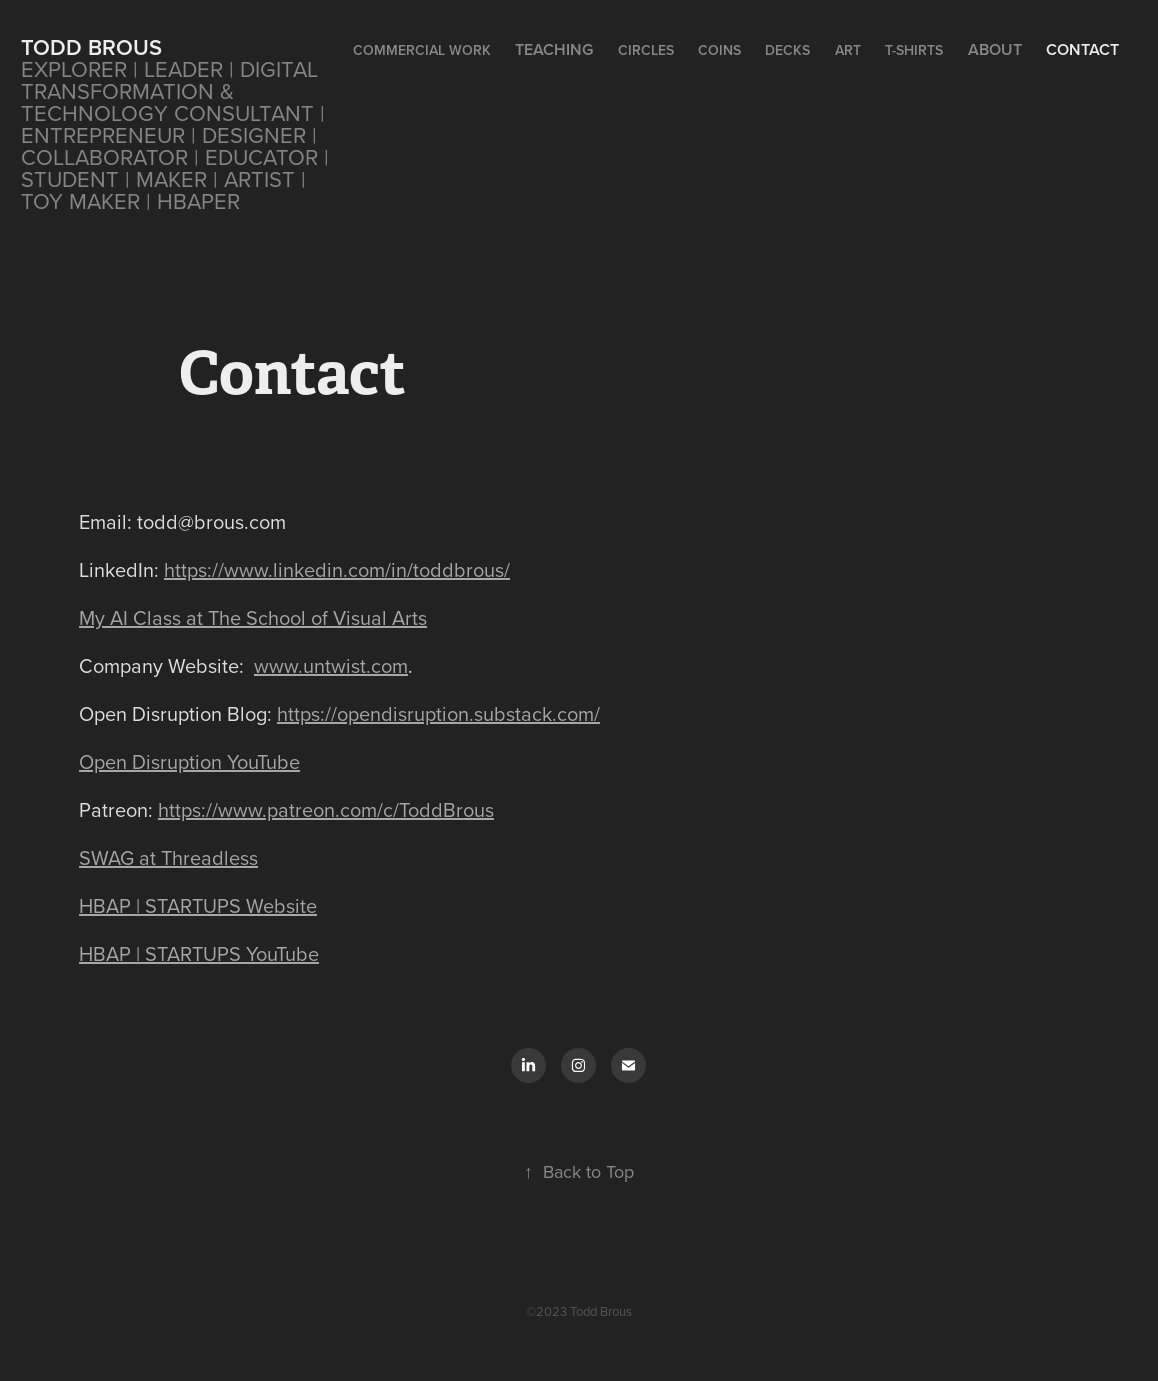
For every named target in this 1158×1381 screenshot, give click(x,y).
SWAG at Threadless (168, 857)
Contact (1082, 49)
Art (848, 50)
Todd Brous (91, 47)
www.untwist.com (331, 665)
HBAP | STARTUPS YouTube (199, 953)
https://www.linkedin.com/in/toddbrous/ (337, 569)
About (995, 49)
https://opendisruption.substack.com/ (438, 713)
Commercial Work (422, 50)
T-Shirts (914, 50)
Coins (719, 50)
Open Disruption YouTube (189, 761)
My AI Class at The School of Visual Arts (253, 617)
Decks (787, 50)
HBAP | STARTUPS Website (198, 905)
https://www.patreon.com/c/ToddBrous (326, 809)
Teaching (554, 49)
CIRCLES (646, 50)
